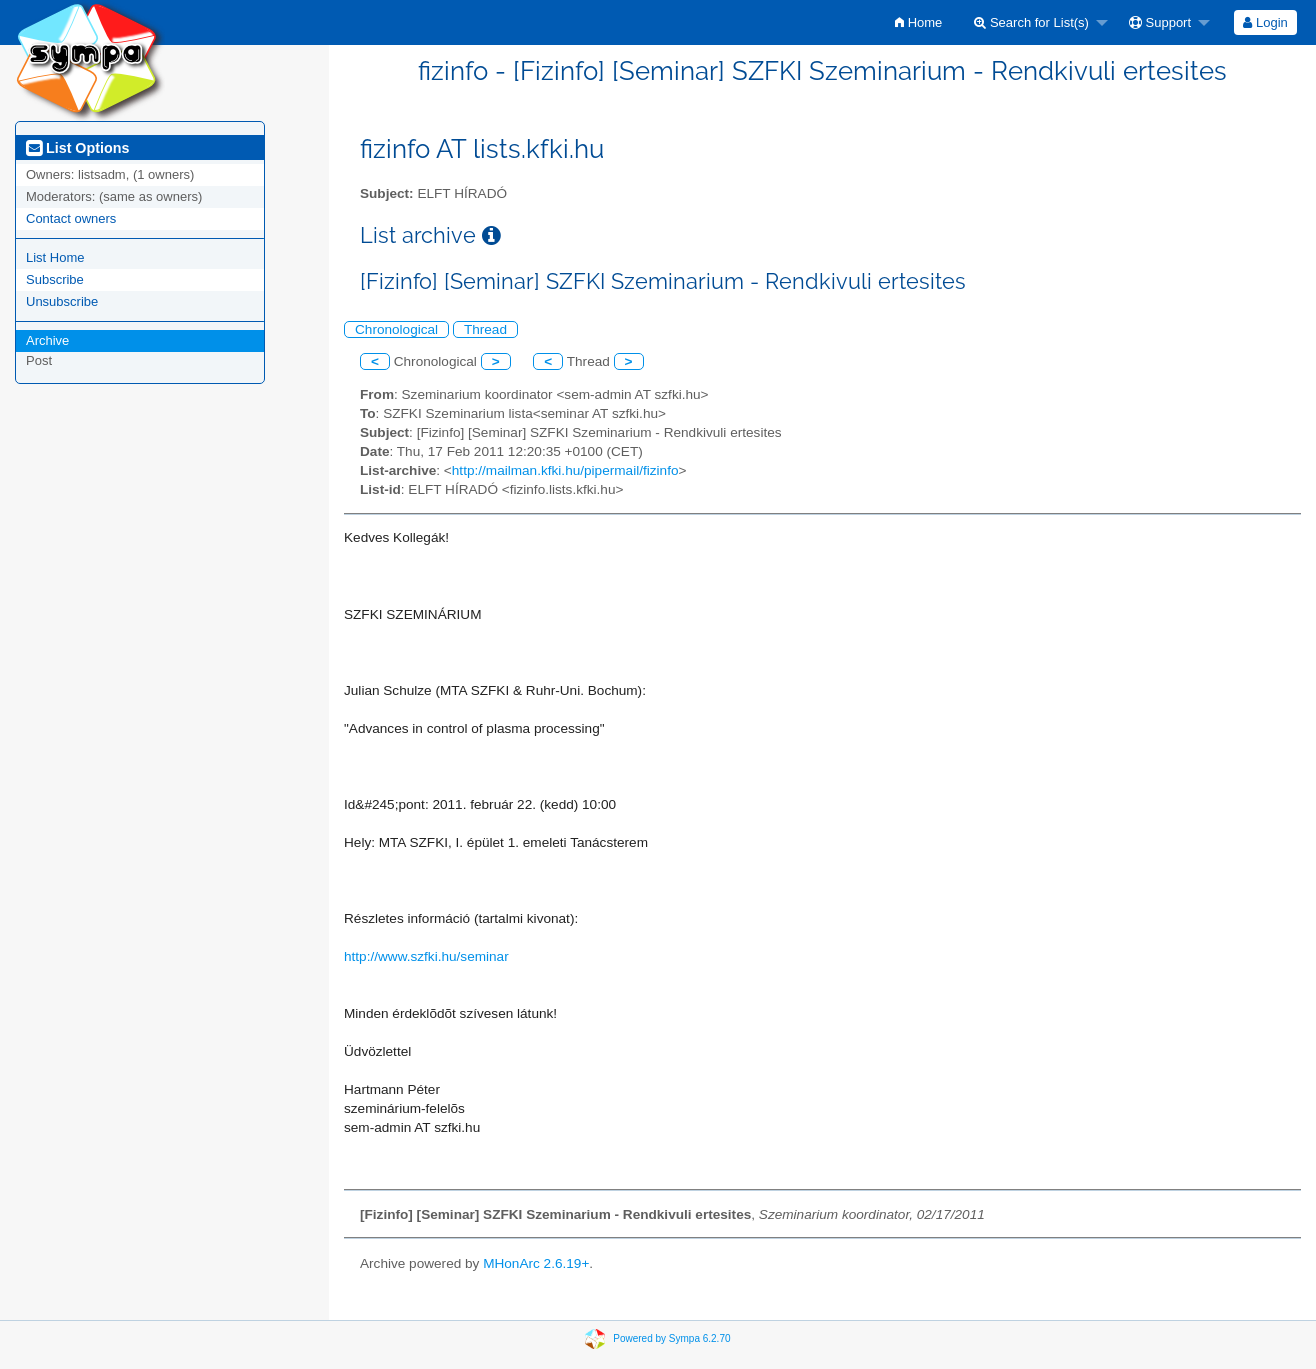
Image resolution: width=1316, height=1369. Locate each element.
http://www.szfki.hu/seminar (426, 956)
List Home (55, 257)
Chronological (396, 329)
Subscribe (55, 279)
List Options (77, 148)
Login (1265, 22)
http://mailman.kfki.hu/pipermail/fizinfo (565, 470)
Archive (47, 340)
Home (918, 22)
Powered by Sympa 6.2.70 (671, 1338)
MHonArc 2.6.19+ (536, 1263)
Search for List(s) (1031, 22)
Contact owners (71, 218)
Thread (485, 329)
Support (1160, 22)
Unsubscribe (62, 301)
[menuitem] (918, 22)
